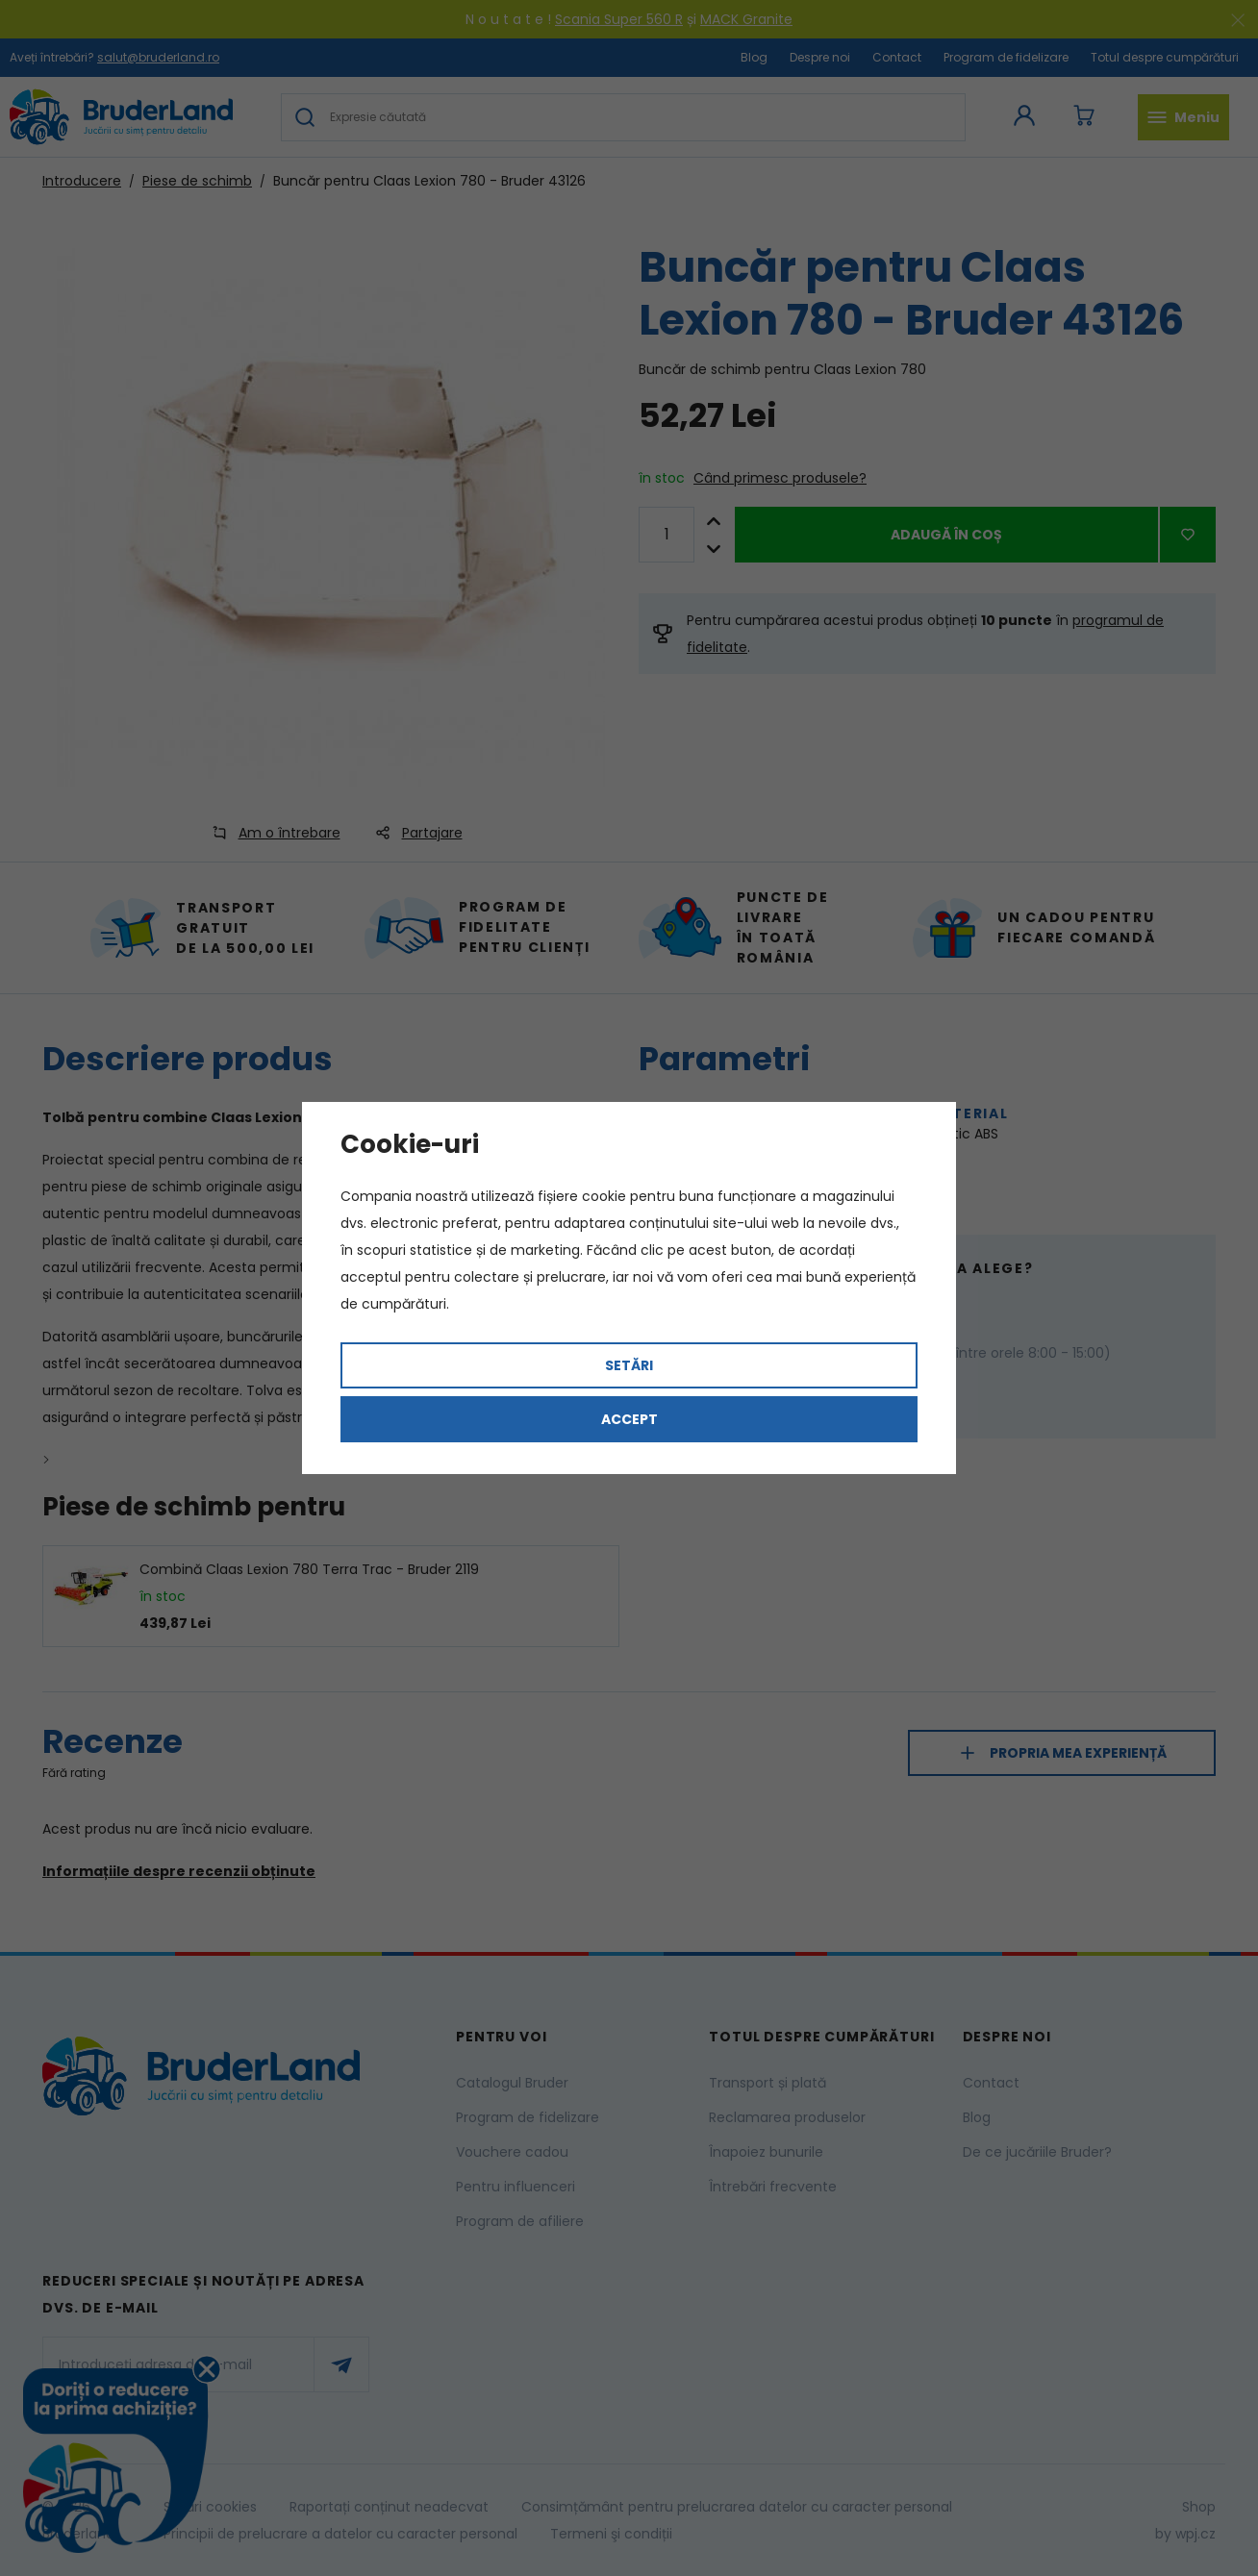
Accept (629, 1419)
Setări (629, 1365)
